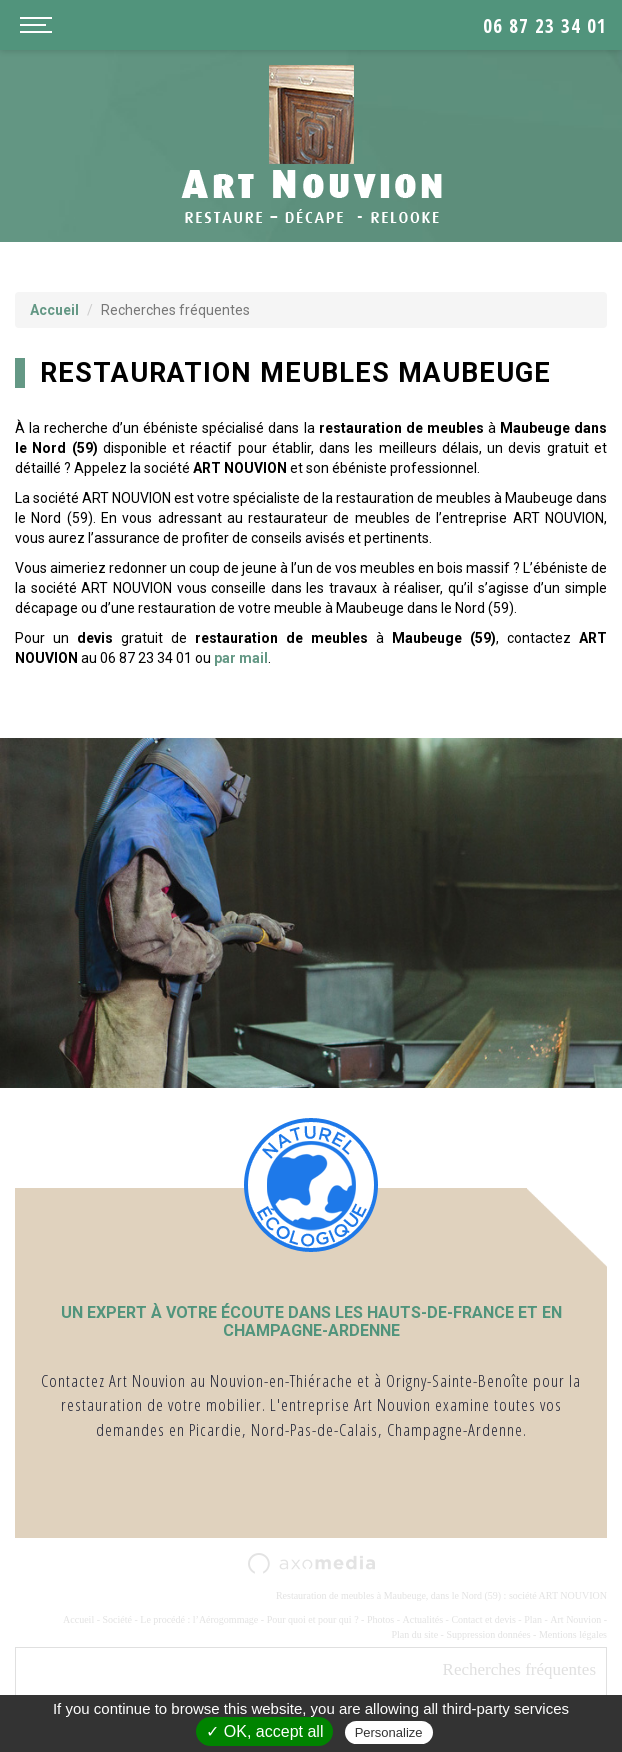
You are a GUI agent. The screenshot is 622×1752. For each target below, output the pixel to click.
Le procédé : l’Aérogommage (199, 1619)
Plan (533, 1619)
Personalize (389, 1732)
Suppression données (488, 1634)
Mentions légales (573, 1634)
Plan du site (414, 1634)
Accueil (54, 310)
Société (117, 1619)
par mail (241, 658)
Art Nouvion (575, 1619)
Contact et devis (483, 1619)
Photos (380, 1619)
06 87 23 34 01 (545, 26)
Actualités (423, 1619)
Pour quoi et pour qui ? (313, 1619)
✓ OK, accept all (264, 1731)
